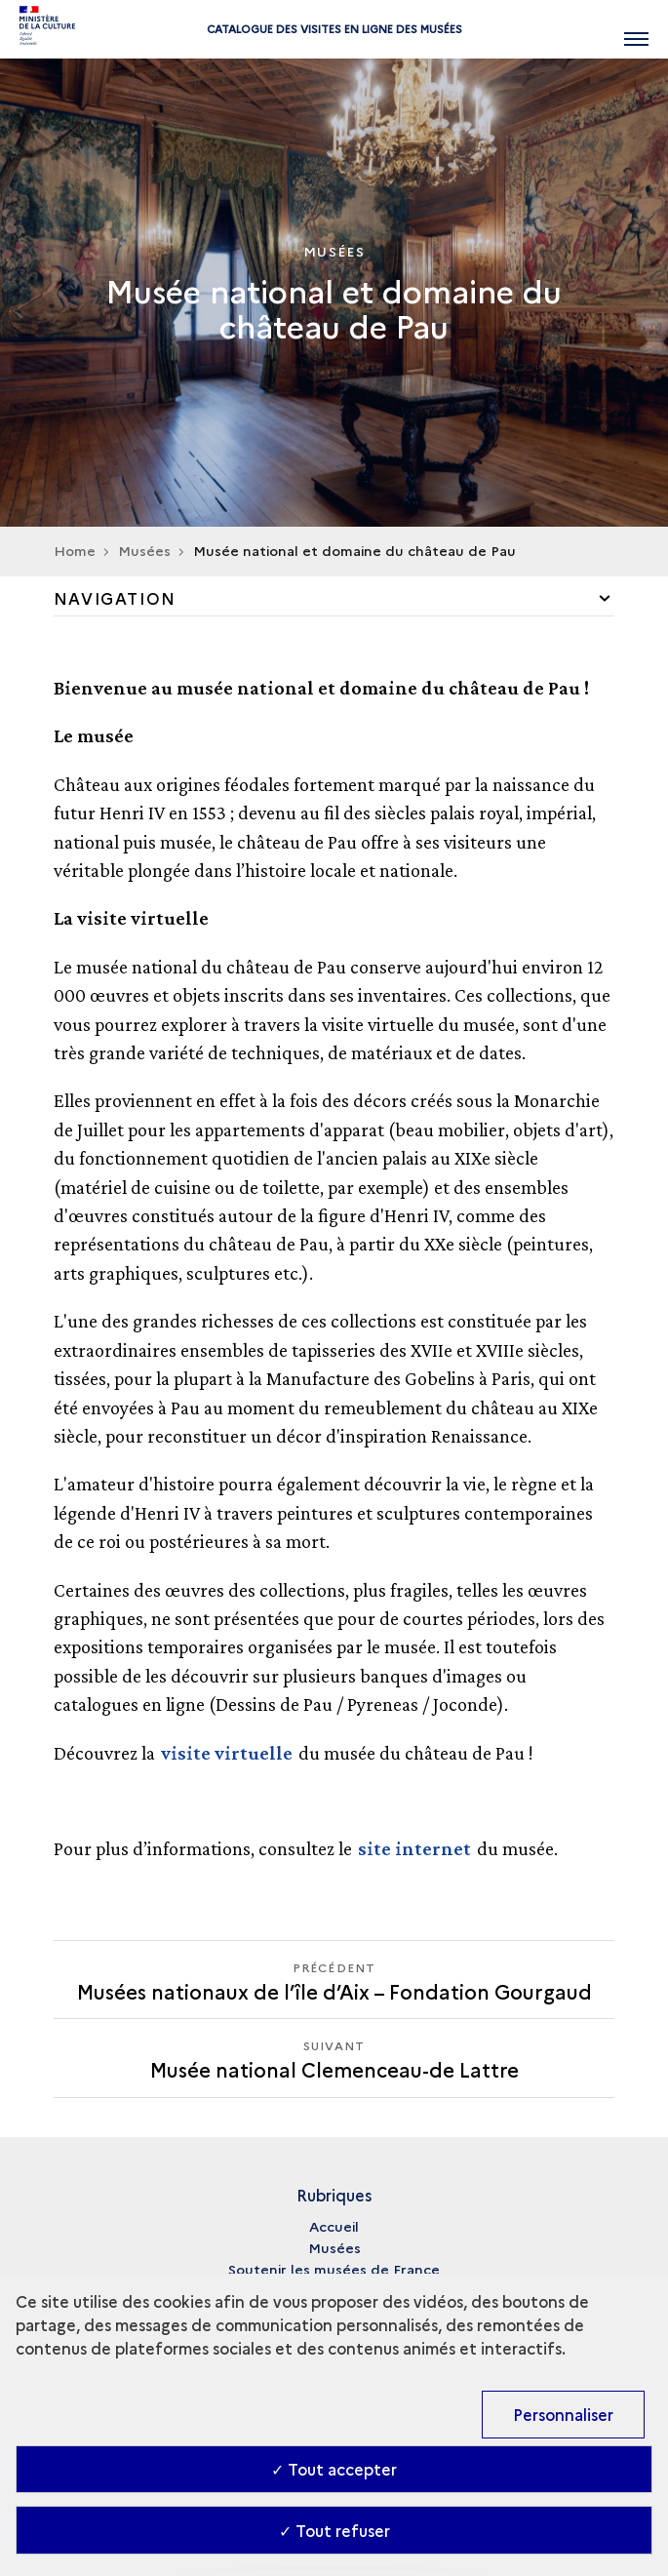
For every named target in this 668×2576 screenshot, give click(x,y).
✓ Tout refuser (334, 2530)
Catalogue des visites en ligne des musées (334, 28)
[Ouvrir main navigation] (636, 29)
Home (75, 550)
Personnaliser (563, 2414)
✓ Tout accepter (334, 2468)
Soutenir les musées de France (334, 2269)
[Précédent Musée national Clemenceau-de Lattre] (334, 1979)
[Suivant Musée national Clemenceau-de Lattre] (334, 2057)
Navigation (115, 598)
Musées (334, 2247)
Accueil (334, 2226)
